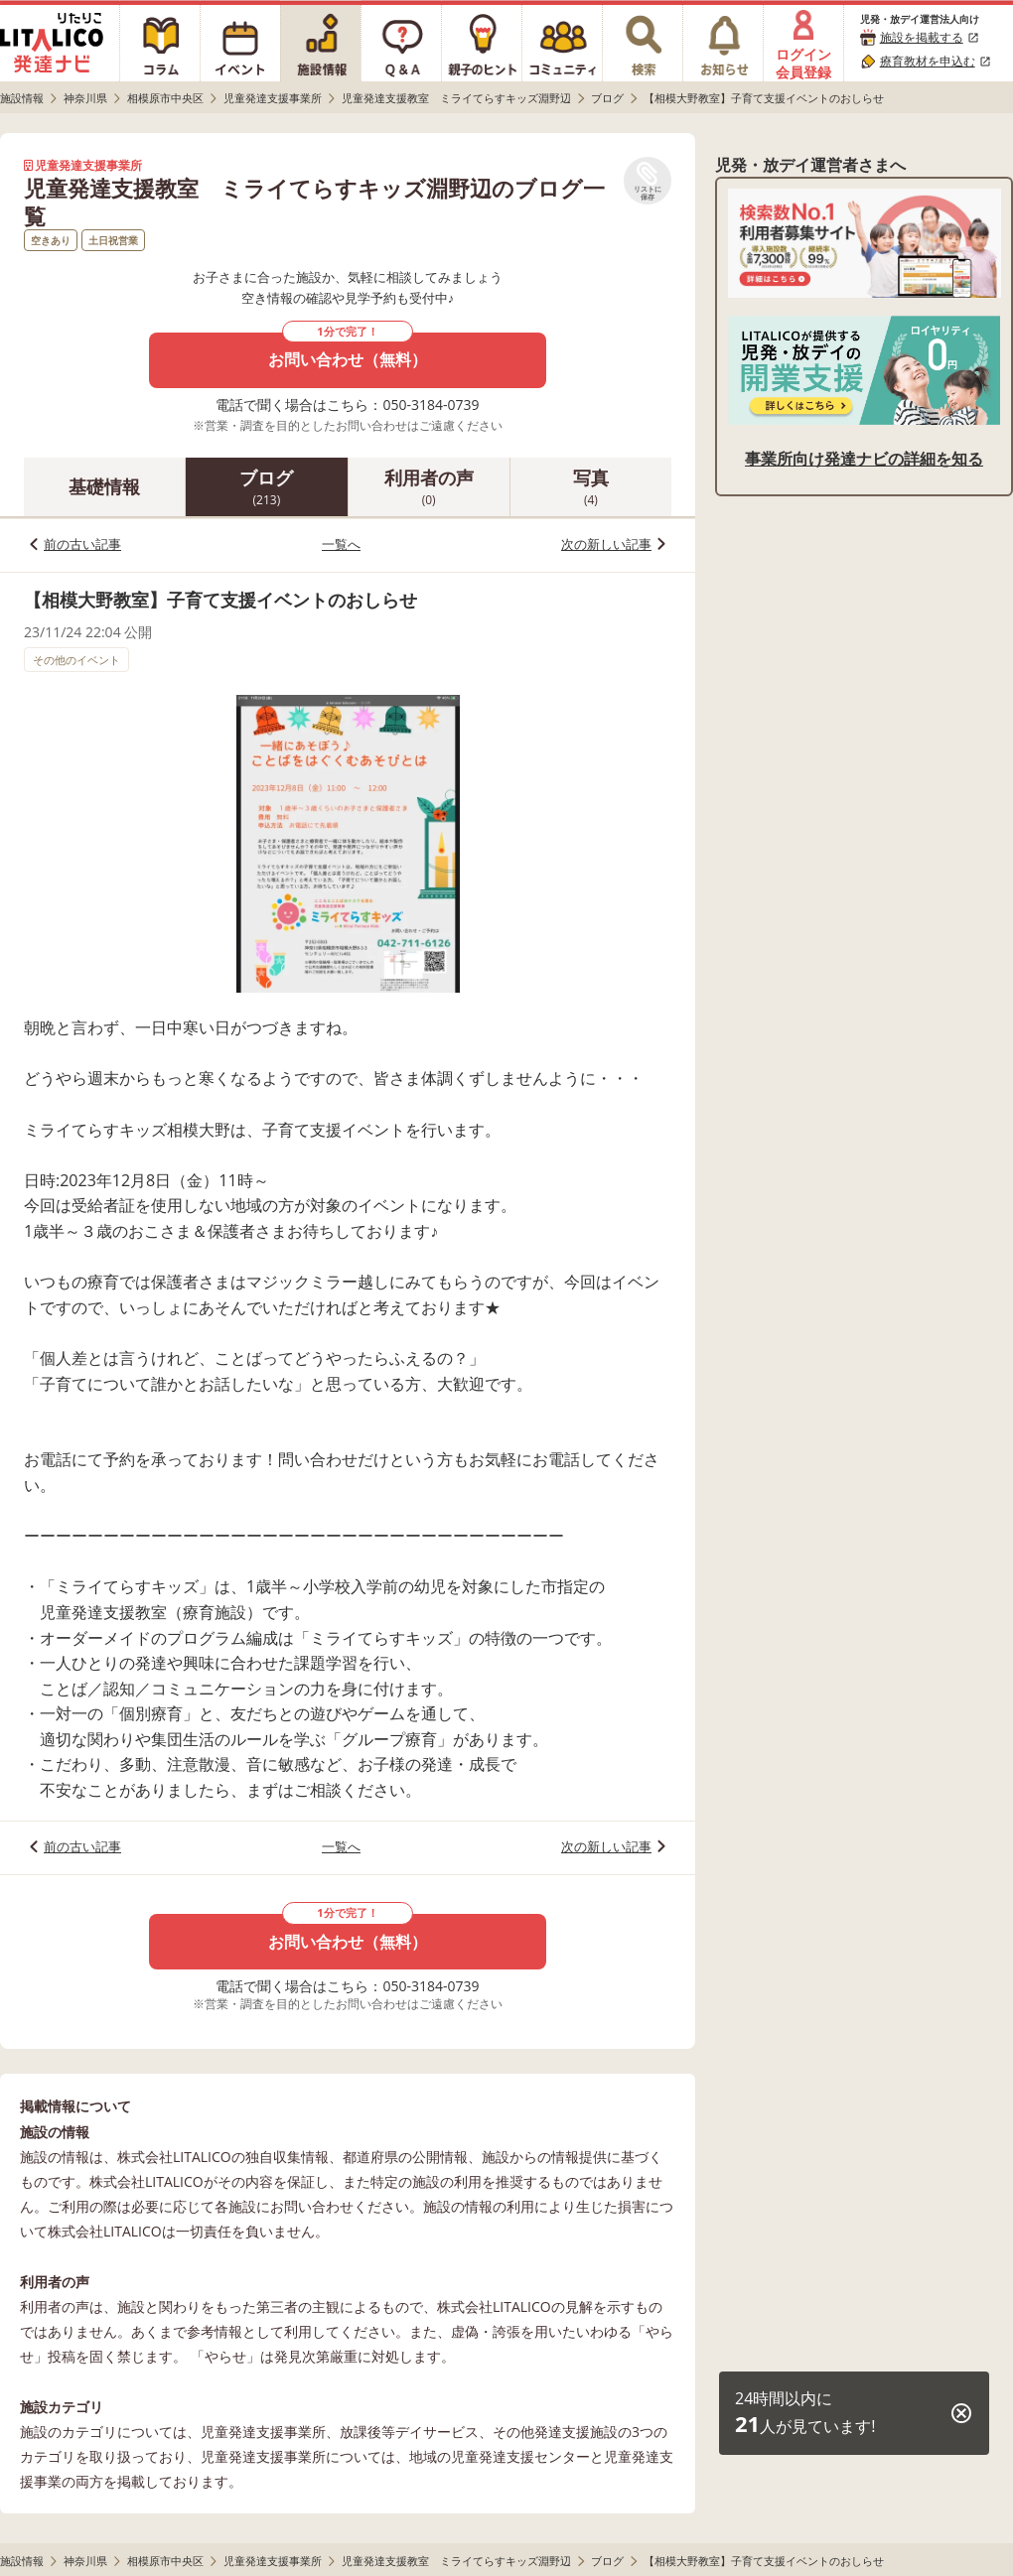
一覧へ (341, 544)
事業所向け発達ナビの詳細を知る (864, 459)
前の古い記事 (82, 544)
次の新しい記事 (606, 544)
